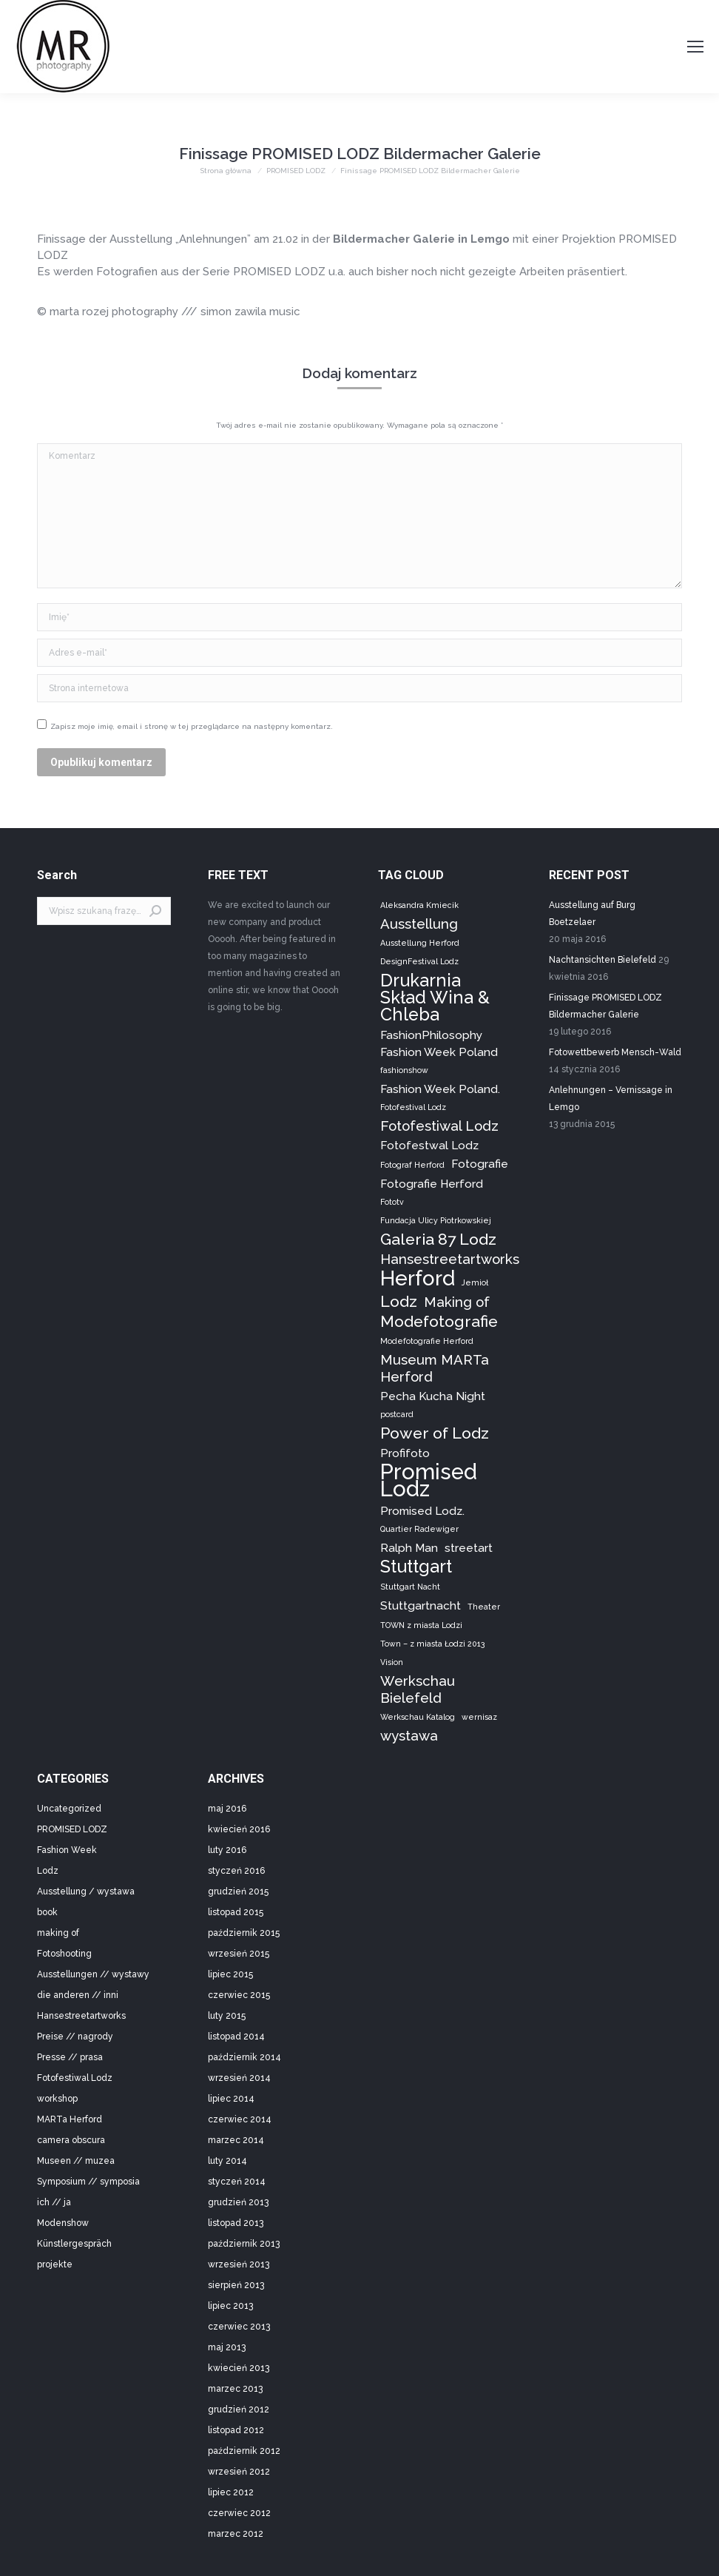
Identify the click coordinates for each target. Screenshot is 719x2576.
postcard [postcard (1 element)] (396, 1414)
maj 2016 (227, 1808)
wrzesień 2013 (238, 2264)
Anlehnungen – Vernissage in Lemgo (610, 1098)
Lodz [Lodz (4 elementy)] (398, 1301)
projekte (54, 2264)
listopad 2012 (236, 2430)
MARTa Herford (69, 2119)
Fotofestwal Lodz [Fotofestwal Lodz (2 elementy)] (429, 1145)
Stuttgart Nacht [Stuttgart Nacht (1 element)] (410, 1586)
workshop (57, 2099)
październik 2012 (244, 2451)
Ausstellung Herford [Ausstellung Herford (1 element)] (419, 942)
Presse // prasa (70, 2057)
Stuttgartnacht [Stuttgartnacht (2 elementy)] (420, 1605)
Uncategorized (69, 1808)
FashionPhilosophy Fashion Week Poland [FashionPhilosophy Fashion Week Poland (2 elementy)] (439, 1043)
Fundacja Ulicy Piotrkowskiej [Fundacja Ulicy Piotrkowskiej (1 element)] (435, 1220)
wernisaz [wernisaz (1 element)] (479, 1716)
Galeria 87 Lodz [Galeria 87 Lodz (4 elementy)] (438, 1239)
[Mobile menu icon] (695, 47)
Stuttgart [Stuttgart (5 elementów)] (416, 1566)
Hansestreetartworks (81, 2016)
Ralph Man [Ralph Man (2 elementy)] (409, 1548)
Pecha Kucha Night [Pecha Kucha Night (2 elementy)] (432, 1396)
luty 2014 (227, 2161)
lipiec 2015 (230, 1974)
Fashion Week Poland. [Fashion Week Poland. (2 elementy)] (440, 1089)
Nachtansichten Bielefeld (602, 960)
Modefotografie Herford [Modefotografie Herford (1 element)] (426, 1340)
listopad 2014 (236, 2036)
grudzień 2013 (238, 2202)
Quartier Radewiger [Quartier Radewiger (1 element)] (419, 1528)
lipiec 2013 (230, 2306)
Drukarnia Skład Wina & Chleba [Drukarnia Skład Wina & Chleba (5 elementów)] (435, 997)
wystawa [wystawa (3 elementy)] (409, 1735)
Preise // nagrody (75, 2036)
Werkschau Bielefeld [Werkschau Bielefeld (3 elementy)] (417, 1689)
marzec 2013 (235, 2389)
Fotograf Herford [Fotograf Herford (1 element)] (412, 1164)
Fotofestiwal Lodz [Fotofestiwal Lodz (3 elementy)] (439, 1125)
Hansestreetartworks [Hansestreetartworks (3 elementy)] (449, 1259)
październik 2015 (244, 1933)
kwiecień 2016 (239, 1829)
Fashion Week (67, 1850)
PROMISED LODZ (72, 1829)
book (47, 1912)
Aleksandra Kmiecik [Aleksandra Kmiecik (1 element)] (419, 905)
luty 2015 (227, 2016)
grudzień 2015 (238, 1891)
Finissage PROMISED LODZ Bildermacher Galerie (605, 1006)
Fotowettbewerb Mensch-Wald (615, 1052)
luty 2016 (227, 1850)
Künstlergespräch (74, 2244)
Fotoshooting (64, 1953)
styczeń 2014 (237, 2181)
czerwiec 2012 (239, 2513)
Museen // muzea (76, 2161)
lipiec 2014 (231, 2099)
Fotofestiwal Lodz (74, 2078)
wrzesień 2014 (239, 2078)
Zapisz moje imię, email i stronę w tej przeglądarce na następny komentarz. (191, 726)
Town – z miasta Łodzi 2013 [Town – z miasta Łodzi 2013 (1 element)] (432, 1643)
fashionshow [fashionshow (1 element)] (404, 1070)
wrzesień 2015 (238, 1953)
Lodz (47, 1871)
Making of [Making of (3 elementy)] (457, 1302)
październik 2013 (244, 2244)
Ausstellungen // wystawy (93, 1974)
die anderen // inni (77, 1995)
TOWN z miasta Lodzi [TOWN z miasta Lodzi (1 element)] (421, 1625)
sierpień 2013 (236, 2285)
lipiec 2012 (231, 2492)
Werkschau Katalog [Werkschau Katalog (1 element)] (417, 1716)
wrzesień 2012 (239, 2471)
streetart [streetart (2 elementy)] (469, 1548)
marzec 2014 (236, 2140)
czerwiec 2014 (239, 2119)
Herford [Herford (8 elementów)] (417, 1278)
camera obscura (71, 2140)
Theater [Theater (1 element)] (483, 1606)
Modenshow (63, 2223)
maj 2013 (227, 2347)
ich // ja (54, 2202)
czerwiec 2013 (239, 2326)
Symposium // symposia (88, 2181)
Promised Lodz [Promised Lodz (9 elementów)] (428, 1480)
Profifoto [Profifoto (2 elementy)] (405, 1453)
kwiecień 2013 (238, 2368)
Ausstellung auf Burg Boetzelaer (592, 913)
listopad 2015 (235, 1912)
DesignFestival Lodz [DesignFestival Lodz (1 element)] (419, 961)
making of (58, 1933)
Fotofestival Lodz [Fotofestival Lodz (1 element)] (413, 1107)
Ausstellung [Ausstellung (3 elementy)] (419, 923)
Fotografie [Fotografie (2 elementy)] (479, 1164)
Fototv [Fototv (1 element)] (392, 1201)
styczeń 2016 (236, 1871)
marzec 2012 (235, 2534)
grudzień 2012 (238, 2409)
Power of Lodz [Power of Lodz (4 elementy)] (434, 1433)
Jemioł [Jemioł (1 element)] (475, 1282)
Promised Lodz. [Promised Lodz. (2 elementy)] (422, 1511)
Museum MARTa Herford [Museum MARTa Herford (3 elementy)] (434, 1368)
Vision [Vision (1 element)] (391, 1662)
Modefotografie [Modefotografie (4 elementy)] (439, 1321)
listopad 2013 (235, 2223)
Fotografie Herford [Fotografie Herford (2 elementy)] (431, 1184)
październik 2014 (244, 2057)
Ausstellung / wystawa (86, 1891)
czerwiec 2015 (239, 1995)
